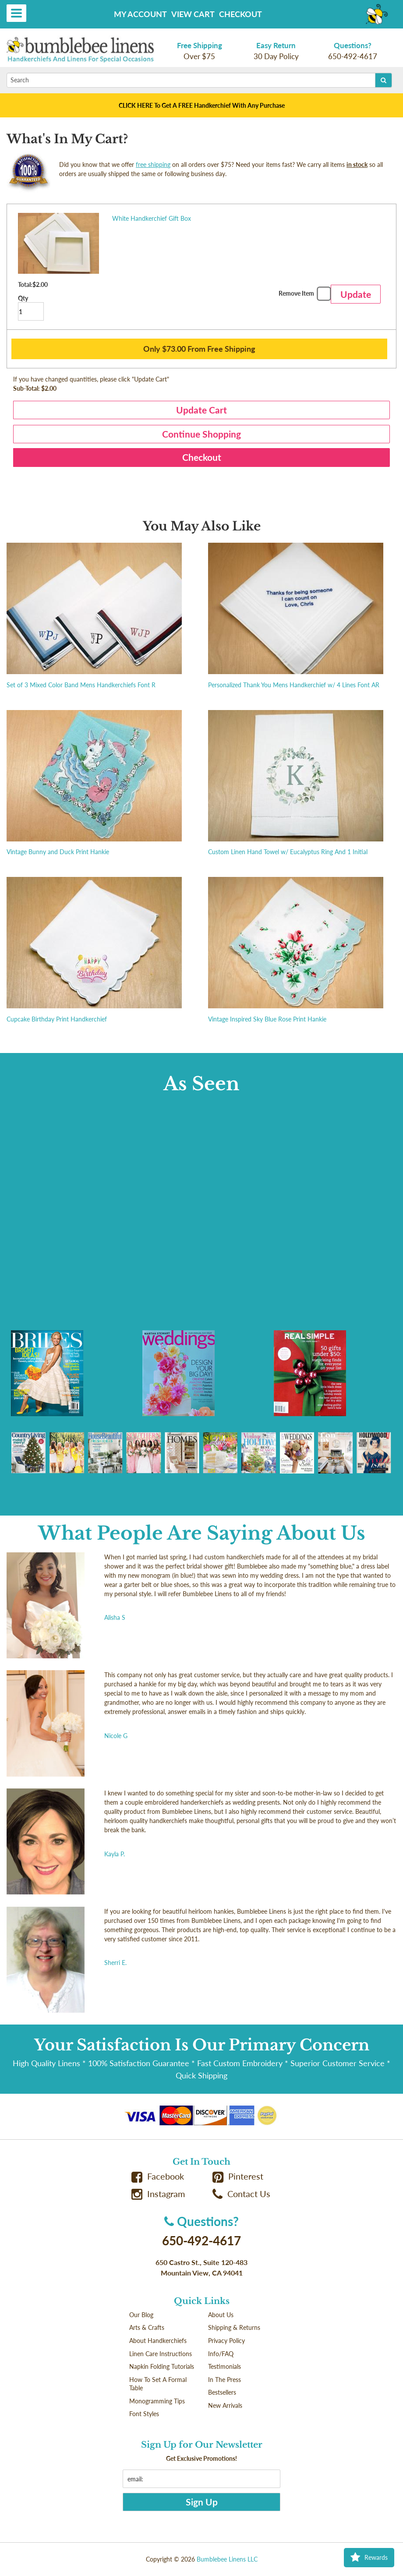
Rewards (369, 2557)
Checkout (240, 14)
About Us (220, 2314)
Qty (31, 307)
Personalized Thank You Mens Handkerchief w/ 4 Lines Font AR (293, 685)
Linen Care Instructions (160, 2353)
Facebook (157, 2176)
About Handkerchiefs (158, 2340)
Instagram (158, 2194)
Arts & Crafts (146, 2327)
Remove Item (304, 295)
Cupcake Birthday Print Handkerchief (57, 1019)
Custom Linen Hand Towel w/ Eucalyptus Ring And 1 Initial (288, 851)
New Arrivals (225, 2405)
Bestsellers (222, 2392)
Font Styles (144, 2413)
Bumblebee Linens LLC (227, 2559)
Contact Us (241, 2194)
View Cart (193, 14)
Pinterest (237, 2176)
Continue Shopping (201, 433)
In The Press (224, 2379)
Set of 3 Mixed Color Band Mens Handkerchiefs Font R (81, 685)
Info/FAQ (220, 2353)
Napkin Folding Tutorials (161, 2366)
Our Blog (141, 2314)
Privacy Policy (226, 2340)
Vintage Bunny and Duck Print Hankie (58, 851)
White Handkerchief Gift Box (151, 218)
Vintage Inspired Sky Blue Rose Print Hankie (267, 1019)
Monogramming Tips (157, 2401)
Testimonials (224, 2366)
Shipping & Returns (234, 2327)
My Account (140, 14)
